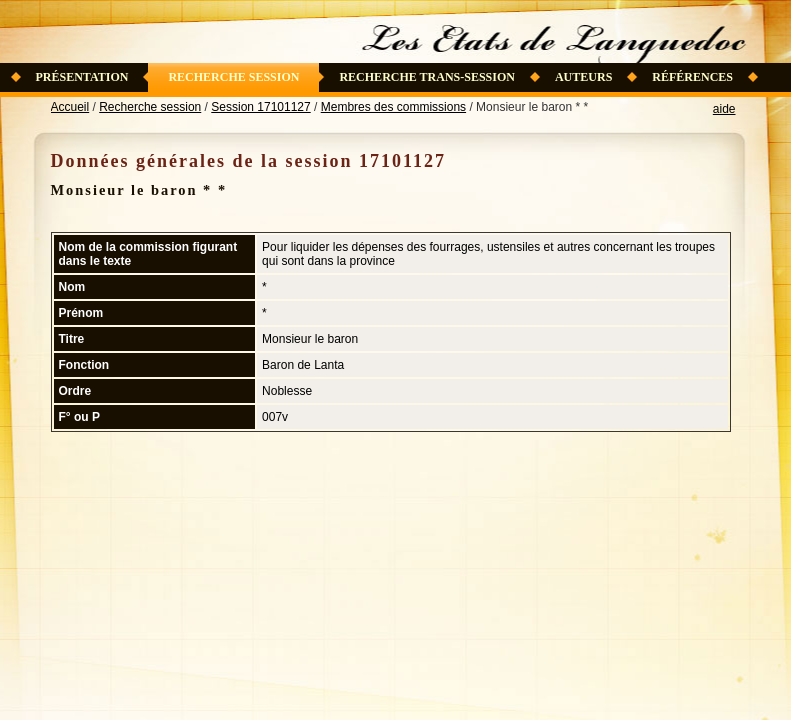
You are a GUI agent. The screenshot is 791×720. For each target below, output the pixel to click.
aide (724, 109)
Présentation (82, 77)
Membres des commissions (393, 107)
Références (692, 77)
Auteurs (583, 77)
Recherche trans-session (427, 77)
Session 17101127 (260, 107)
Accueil (70, 107)
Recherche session (233, 77)
